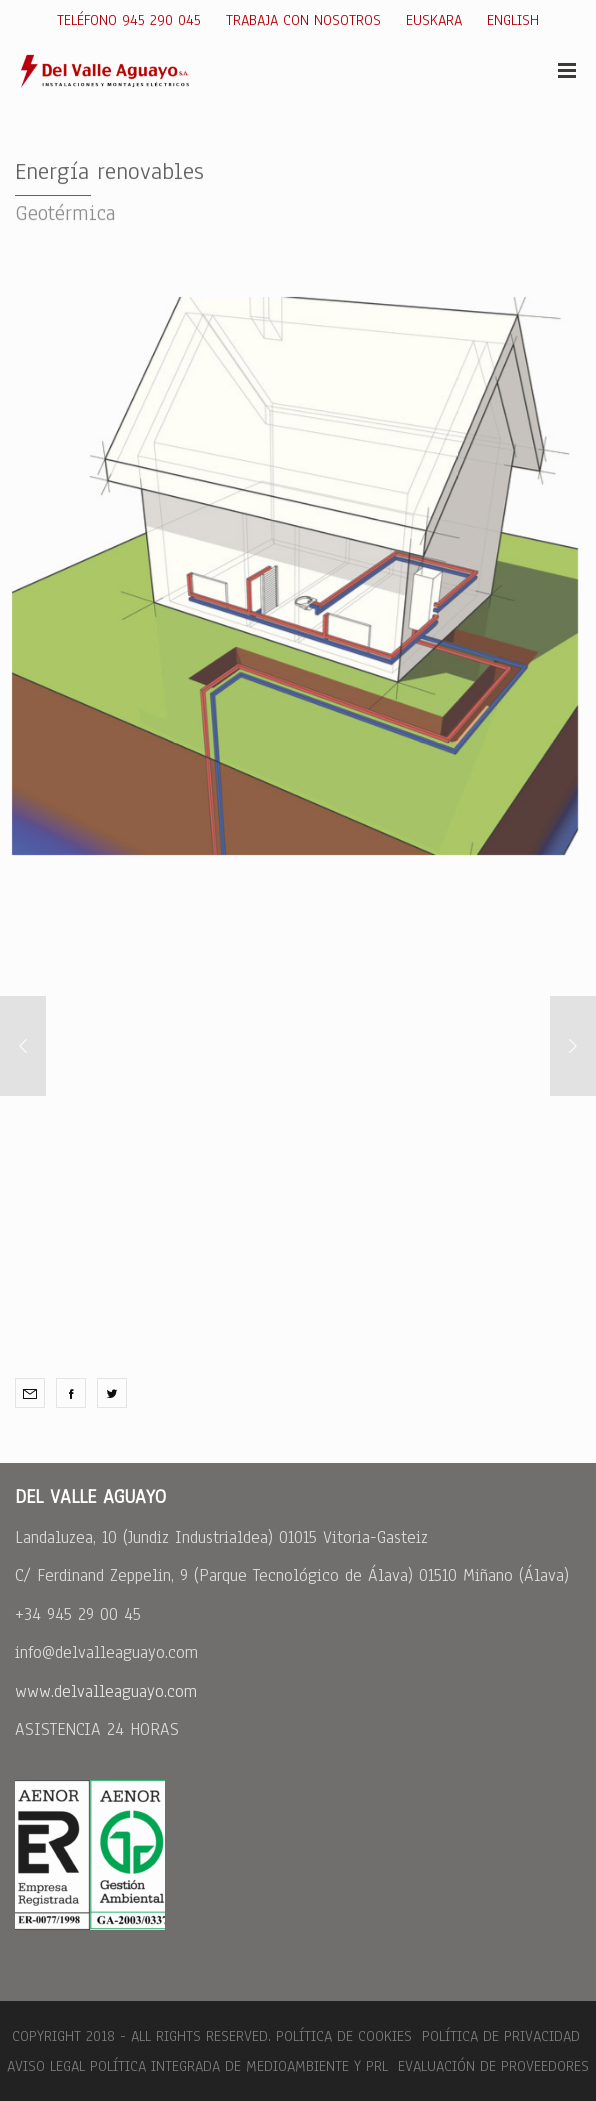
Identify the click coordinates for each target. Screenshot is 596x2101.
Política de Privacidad (501, 2036)
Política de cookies (344, 2036)
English (513, 20)
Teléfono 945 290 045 (129, 20)
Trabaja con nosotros (303, 20)
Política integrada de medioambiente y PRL (239, 2066)
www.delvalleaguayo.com (106, 1691)
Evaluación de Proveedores (491, 2066)
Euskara (434, 20)
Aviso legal (46, 2066)
